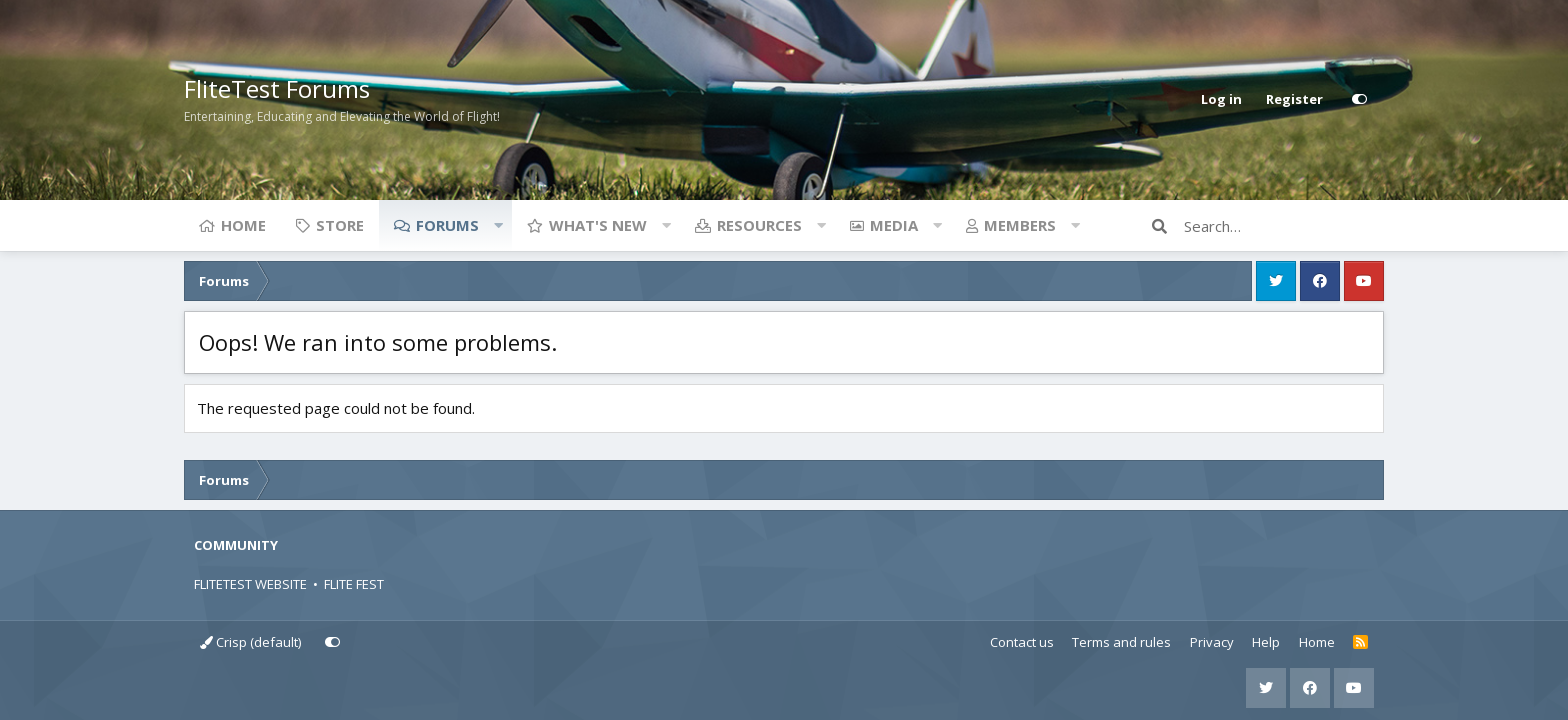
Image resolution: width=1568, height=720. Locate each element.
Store (340, 225)
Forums (447, 225)
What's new (598, 225)
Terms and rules (1121, 642)
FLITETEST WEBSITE (250, 584)
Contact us (1022, 642)
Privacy (1212, 642)
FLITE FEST (354, 584)
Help (1266, 642)
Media (894, 225)
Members (1020, 225)
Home (243, 225)
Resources (759, 225)
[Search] (1284, 226)
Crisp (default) (250, 642)
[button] (498, 225)
